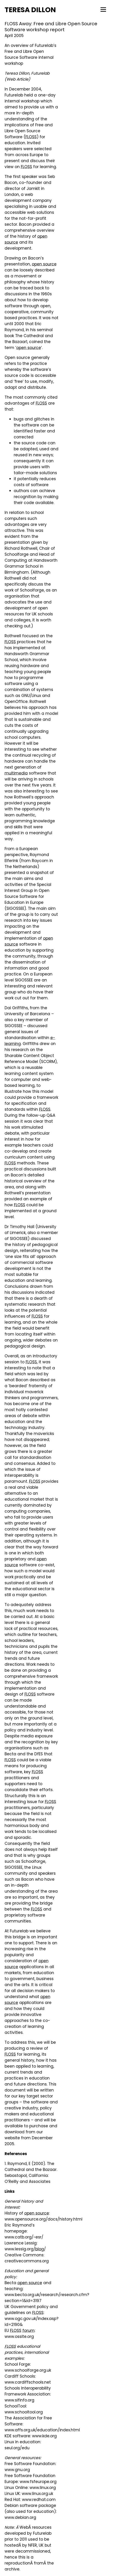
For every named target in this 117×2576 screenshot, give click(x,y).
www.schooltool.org (24, 2412)
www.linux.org (43, 2487)
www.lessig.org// (25, 2249)
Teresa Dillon (30, 10)
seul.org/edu (17, 2448)
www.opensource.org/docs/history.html (43, 2219)
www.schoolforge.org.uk (28, 2370)
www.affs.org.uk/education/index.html (42, 2430)
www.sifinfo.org (19, 2400)
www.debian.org (20, 2517)
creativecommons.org (27, 2261)
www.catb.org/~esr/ (24, 2237)
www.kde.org (44, 2436)
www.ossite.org (19, 2336)
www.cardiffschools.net (28, 2382)
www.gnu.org (17, 2469)
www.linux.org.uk (37, 2493)
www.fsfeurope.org (38, 2481)
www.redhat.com (39, 2499)
